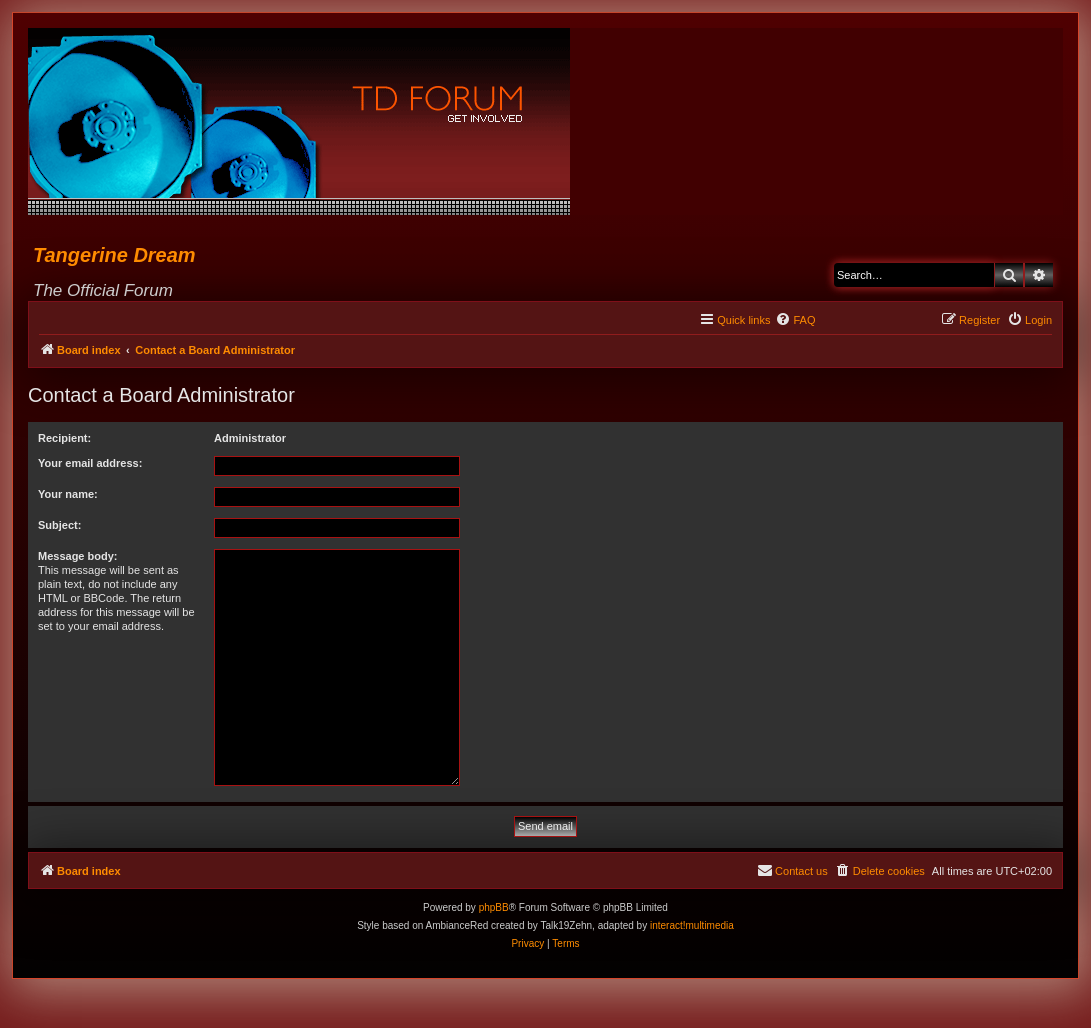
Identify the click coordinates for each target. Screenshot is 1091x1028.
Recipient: (64, 438)
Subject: (59, 525)
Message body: (77, 556)
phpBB (494, 907)
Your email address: (90, 463)
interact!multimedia (692, 925)
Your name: (68, 494)
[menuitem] (795, 320)
